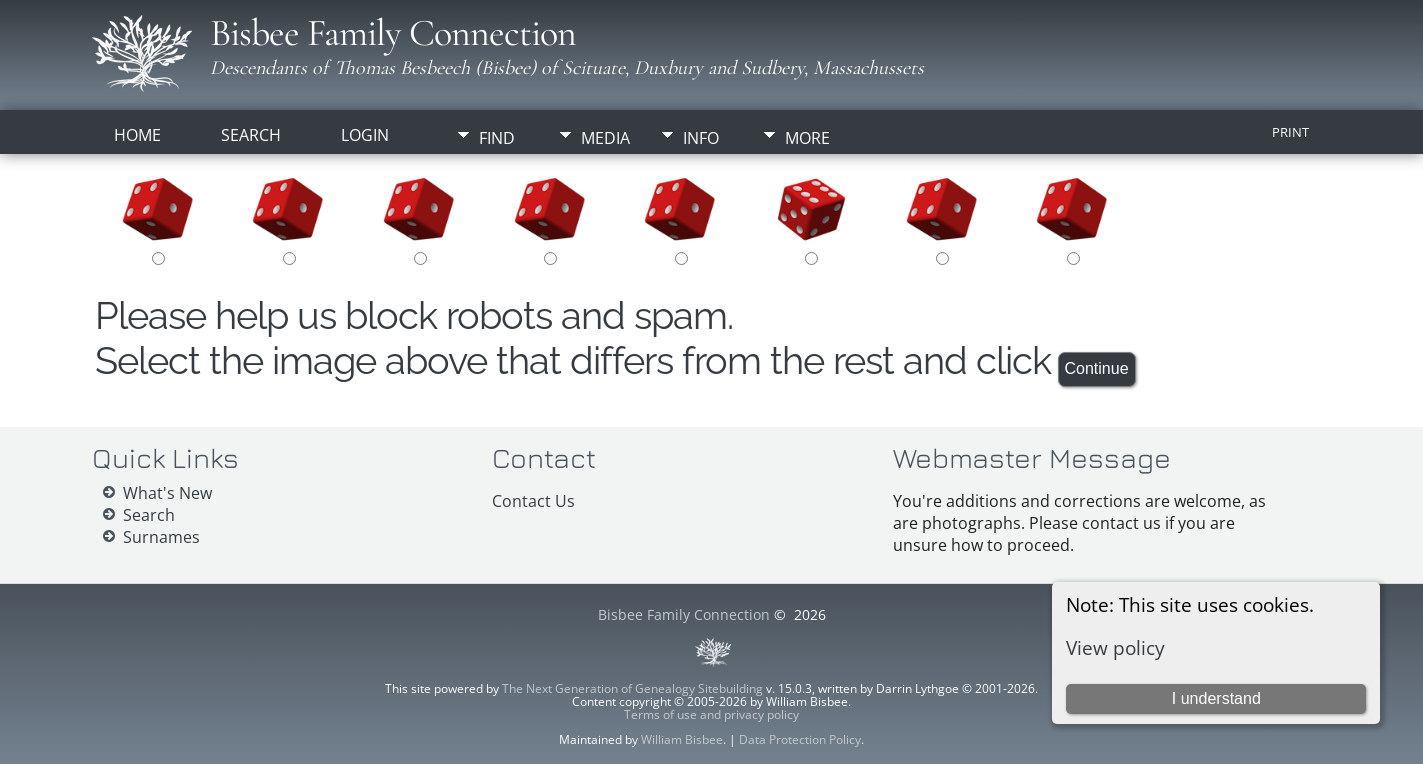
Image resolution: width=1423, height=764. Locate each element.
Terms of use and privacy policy (711, 714)
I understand (1216, 698)
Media (605, 138)
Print (1290, 132)
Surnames (161, 537)
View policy (1115, 647)
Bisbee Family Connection (393, 33)
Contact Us (533, 501)
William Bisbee (682, 739)
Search (251, 135)
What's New (167, 493)
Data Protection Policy (800, 739)
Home (137, 135)
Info (701, 138)
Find (497, 138)
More (807, 138)
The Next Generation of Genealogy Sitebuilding (632, 688)
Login (365, 135)
